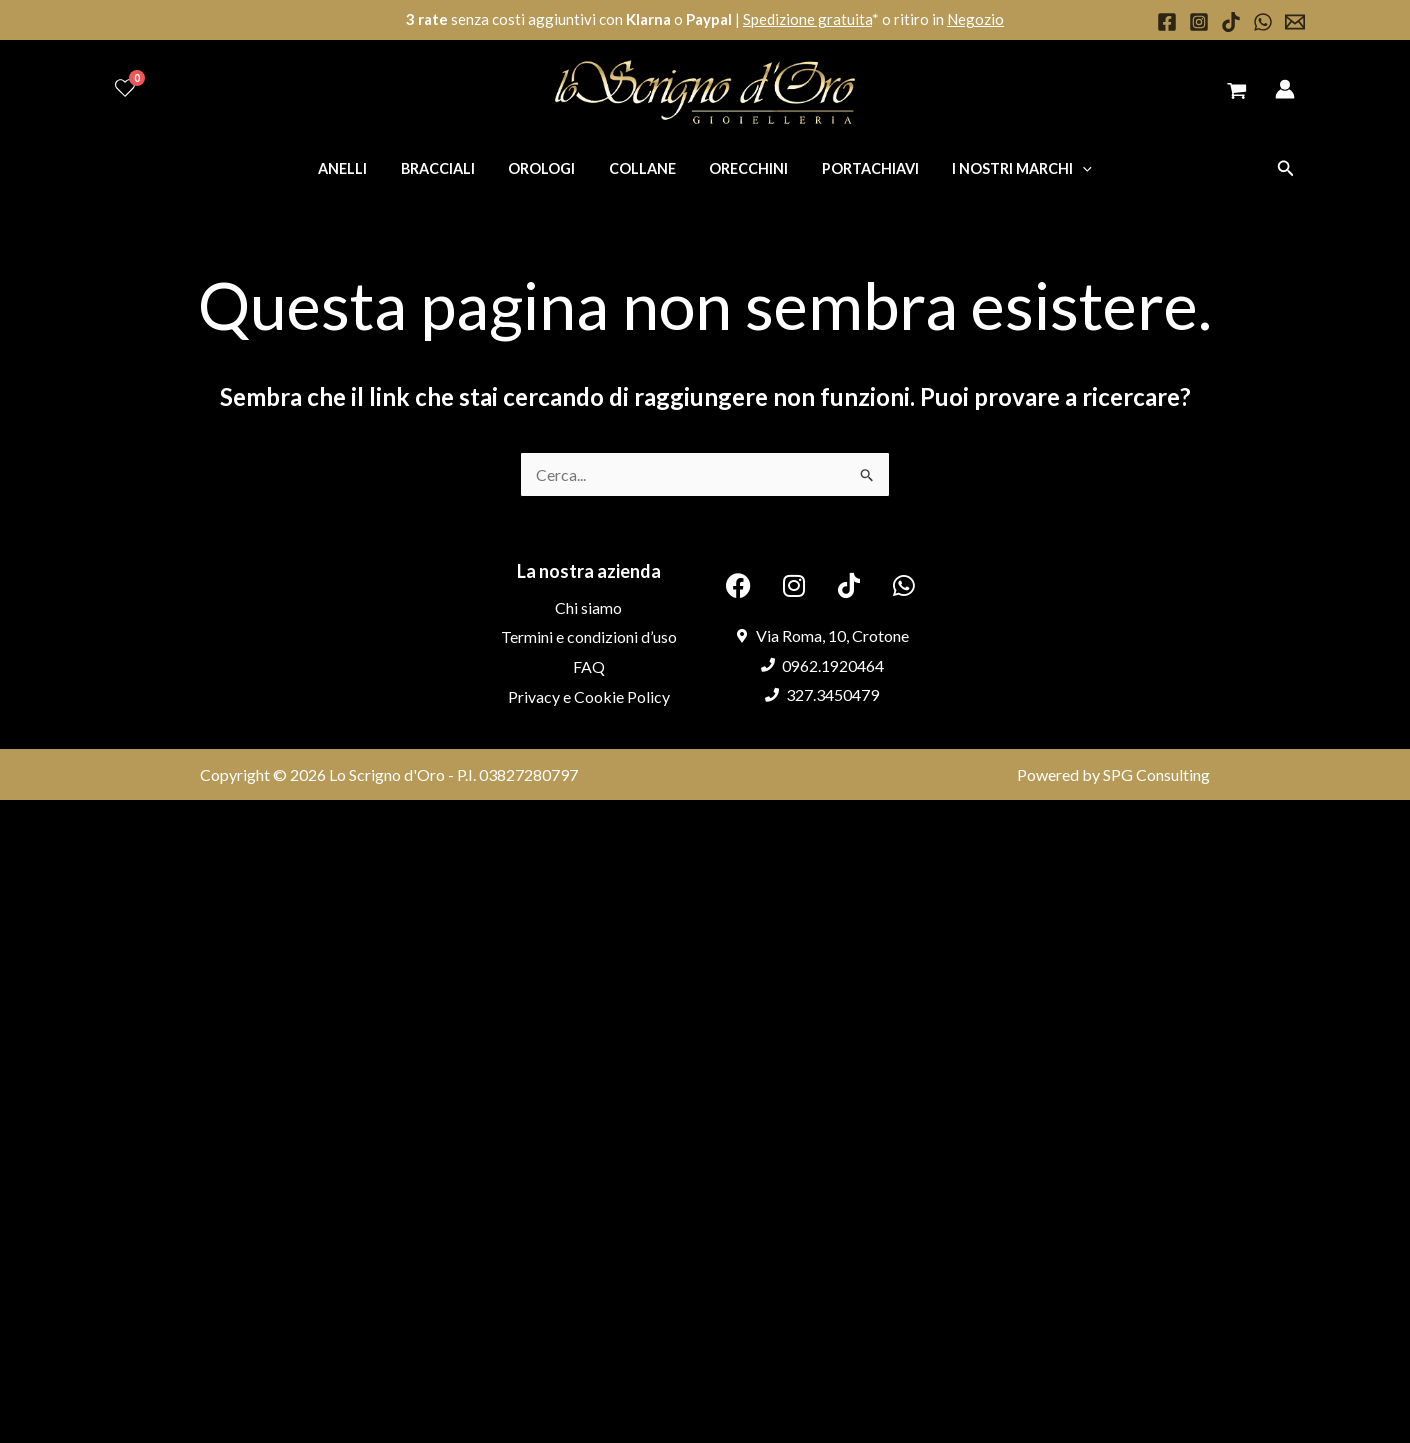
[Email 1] (1295, 22)
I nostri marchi (1008, 168)
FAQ (589, 666)
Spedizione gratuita (807, 19)
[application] (1068, 168)
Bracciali (447, 168)
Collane (642, 168)
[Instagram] (1199, 22)
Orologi (546, 168)
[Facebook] (1167, 22)
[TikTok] (1231, 22)
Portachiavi (860, 168)
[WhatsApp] (1263, 22)
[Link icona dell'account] (1285, 89)
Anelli (356, 168)
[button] (1286, 168)
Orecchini (743, 168)
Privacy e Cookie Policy (589, 696)
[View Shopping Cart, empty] (1236, 92)
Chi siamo (588, 607)
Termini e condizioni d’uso (589, 636)
